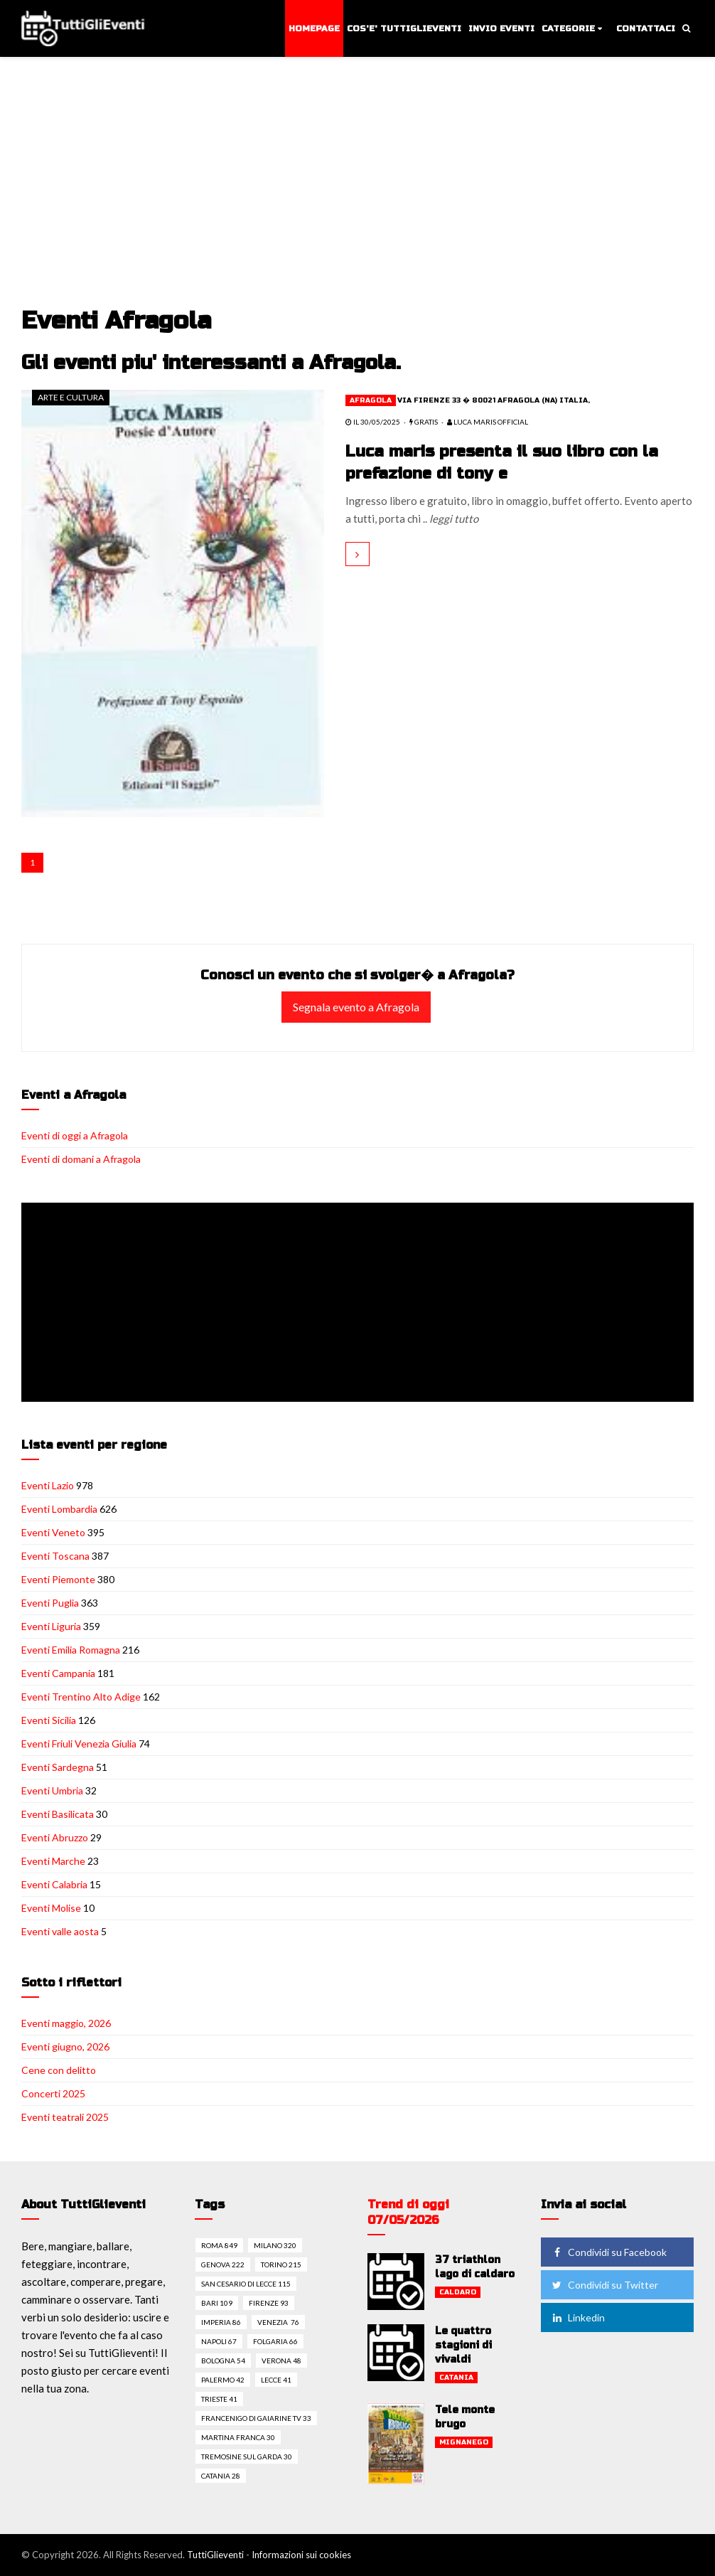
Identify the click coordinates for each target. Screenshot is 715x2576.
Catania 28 (220, 2475)
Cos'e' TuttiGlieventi (404, 28)
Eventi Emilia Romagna (70, 1650)
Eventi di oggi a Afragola (74, 1135)
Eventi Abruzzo (54, 1837)
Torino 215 (281, 2264)
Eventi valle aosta (60, 1931)
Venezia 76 (278, 2322)
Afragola (371, 400)
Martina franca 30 (238, 2437)
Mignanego (463, 2442)
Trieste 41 (219, 2399)
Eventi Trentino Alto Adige (81, 1697)
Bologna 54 (223, 2360)
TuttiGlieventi (215, 2554)
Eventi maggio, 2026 (66, 2023)
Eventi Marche (53, 1861)
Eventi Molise (51, 1908)
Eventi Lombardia (59, 1509)
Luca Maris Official (487, 421)
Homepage (314, 28)
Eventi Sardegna (57, 1767)
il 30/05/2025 (372, 421)
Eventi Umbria (52, 1790)
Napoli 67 (219, 2341)
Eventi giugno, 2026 (65, 2046)
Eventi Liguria (51, 1626)
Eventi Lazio (47, 1485)
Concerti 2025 (53, 2093)
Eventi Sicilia (48, 1720)
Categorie (568, 28)
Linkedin (577, 2317)
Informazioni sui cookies (301, 2554)
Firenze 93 (269, 2303)
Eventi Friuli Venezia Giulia (78, 1743)
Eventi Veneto (53, 1532)
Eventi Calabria (54, 1884)
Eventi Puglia (50, 1603)
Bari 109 (216, 2303)
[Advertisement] (360, 200)
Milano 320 (275, 2245)
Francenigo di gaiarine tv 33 (256, 2418)
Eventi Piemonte (58, 1579)
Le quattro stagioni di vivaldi (463, 2345)
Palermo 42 (222, 2379)
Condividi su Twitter (604, 2285)
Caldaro (457, 2292)
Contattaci (645, 28)
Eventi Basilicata (57, 1814)
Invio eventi (501, 28)
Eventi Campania (58, 1673)
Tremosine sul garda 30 (246, 2456)
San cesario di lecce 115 (246, 2283)
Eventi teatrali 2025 (65, 2117)
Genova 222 (222, 2264)
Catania (456, 2377)
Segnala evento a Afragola (356, 1006)
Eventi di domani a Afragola (81, 1159)
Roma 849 (219, 2245)
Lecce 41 (276, 2379)
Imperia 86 (221, 2322)
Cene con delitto (58, 2070)
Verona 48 (281, 2360)
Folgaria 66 (275, 2341)
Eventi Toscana (55, 1556)
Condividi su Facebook (608, 2252)
